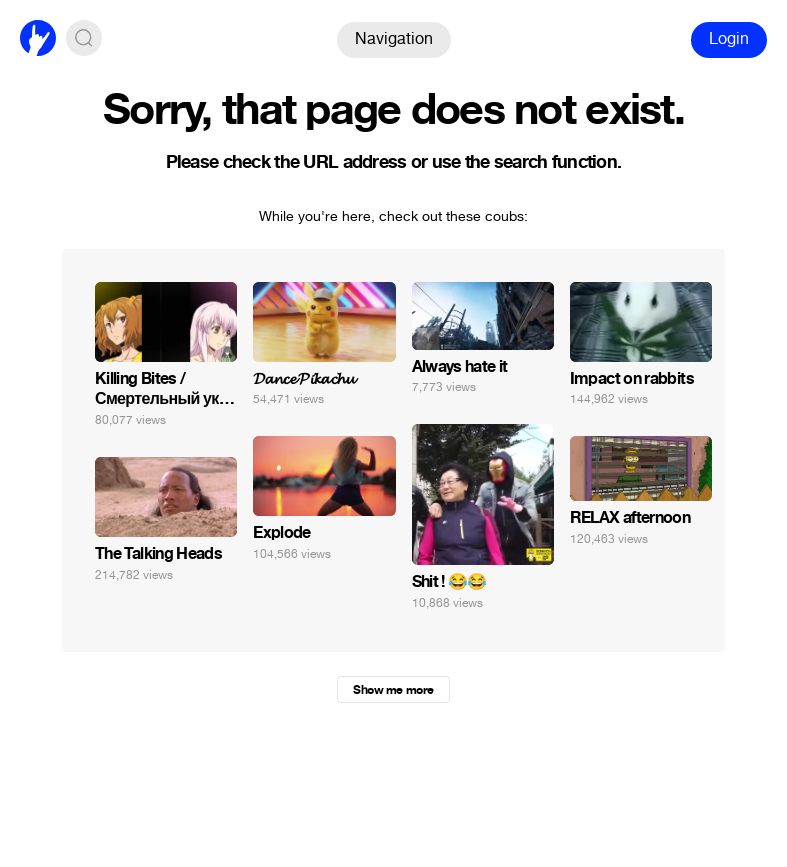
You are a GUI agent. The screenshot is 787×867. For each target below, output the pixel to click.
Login (729, 38)
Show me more (393, 690)
